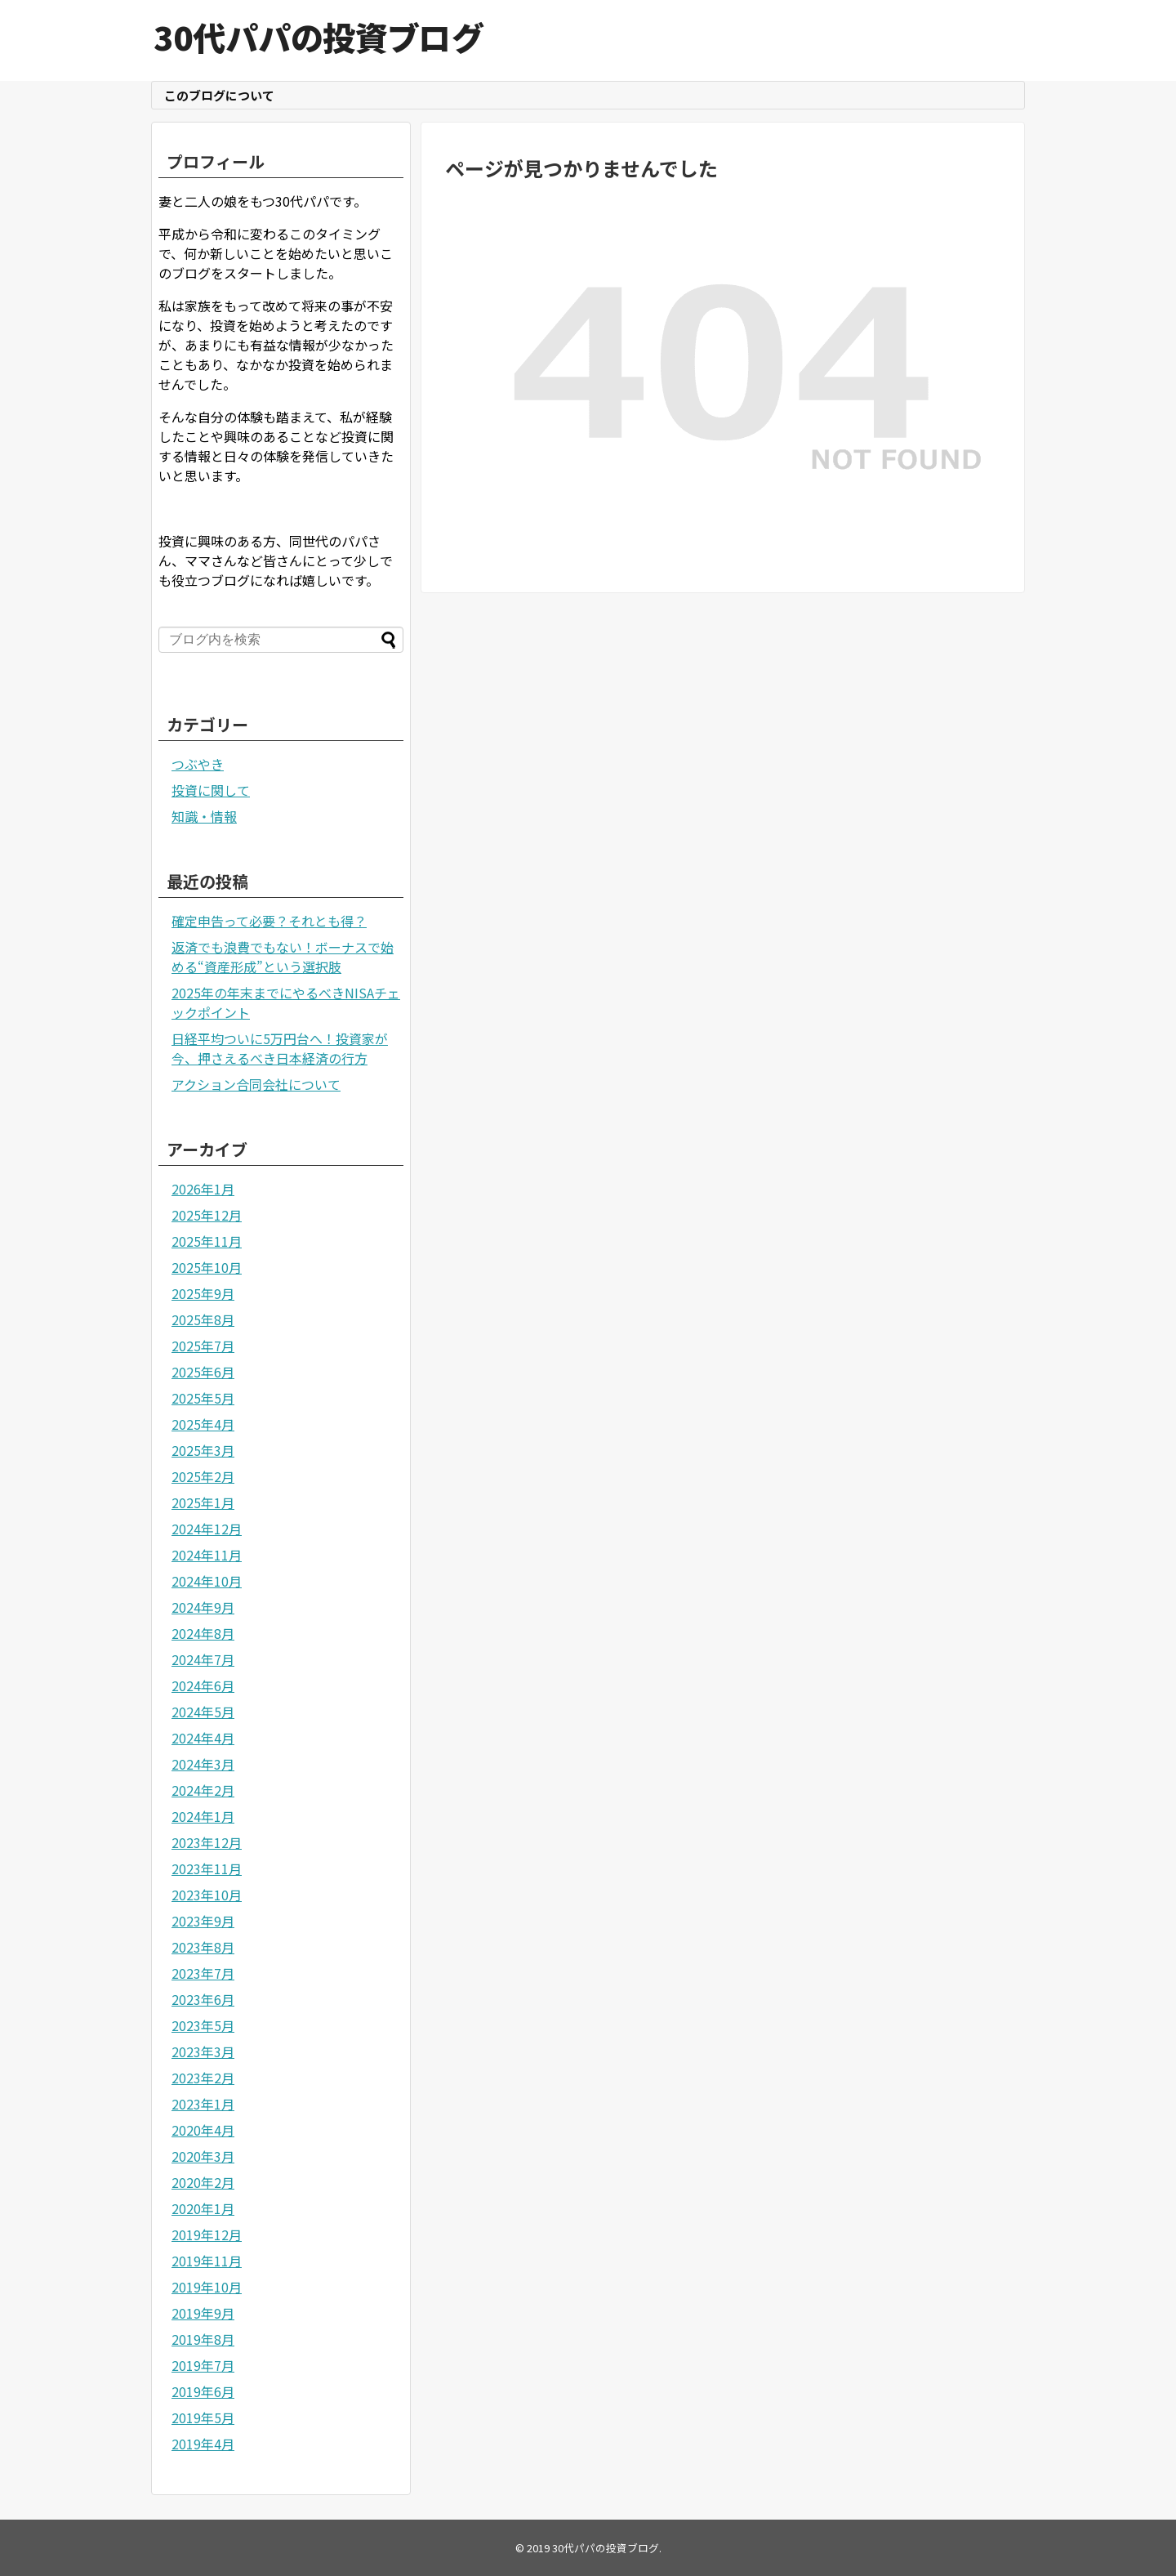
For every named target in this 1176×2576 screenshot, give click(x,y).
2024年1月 (203, 1816)
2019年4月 (203, 2443)
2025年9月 (203, 1293)
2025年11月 (207, 1241)
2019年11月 (207, 2260)
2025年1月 (203, 1502)
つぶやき (198, 764)
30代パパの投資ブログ (318, 36)
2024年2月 (203, 1790)
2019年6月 (203, 2391)
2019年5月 (203, 2417)
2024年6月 (203, 1685)
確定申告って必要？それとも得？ (269, 921)
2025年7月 (203, 1345)
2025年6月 (203, 1372)
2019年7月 (203, 2365)
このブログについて (219, 95)
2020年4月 (203, 2130)
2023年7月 (203, 1973)
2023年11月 (207, 1868)
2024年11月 (207, 1555)
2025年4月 (203, 1424)
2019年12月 (207, 2234)
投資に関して (211, 790)
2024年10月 (207, 1581)
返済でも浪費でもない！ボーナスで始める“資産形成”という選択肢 (283, 956)
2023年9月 (203, 1921)
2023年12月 (207, 1842)
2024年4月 (203, 1738)
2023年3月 (203, 2051)
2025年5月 (203, 1398)
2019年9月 (203, 2313)
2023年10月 (207, 1894)
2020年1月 (203, 2208)
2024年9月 (203, 1607)
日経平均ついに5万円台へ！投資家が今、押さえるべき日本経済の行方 (280, 1048)
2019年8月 (203, 2339)
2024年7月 (203, 1659)
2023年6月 (203, 1999)
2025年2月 (203, 1476)
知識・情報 (204, 816)
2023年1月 (203, 2104)
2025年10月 (207, 1267)
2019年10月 (207, 2287)
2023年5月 (203, 2025)
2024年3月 (203, 1764)
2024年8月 (203, 1633)
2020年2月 (203, 2182)
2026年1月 (203, 1189)
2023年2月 (203, 2077)
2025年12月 (207, 1215)
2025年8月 (203, 1319)
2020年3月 (203, 2156)
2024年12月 (207, 1528)
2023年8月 (203, 1947)
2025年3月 (203, 1450)
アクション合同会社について (256, 1084)
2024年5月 (203, 1711)
